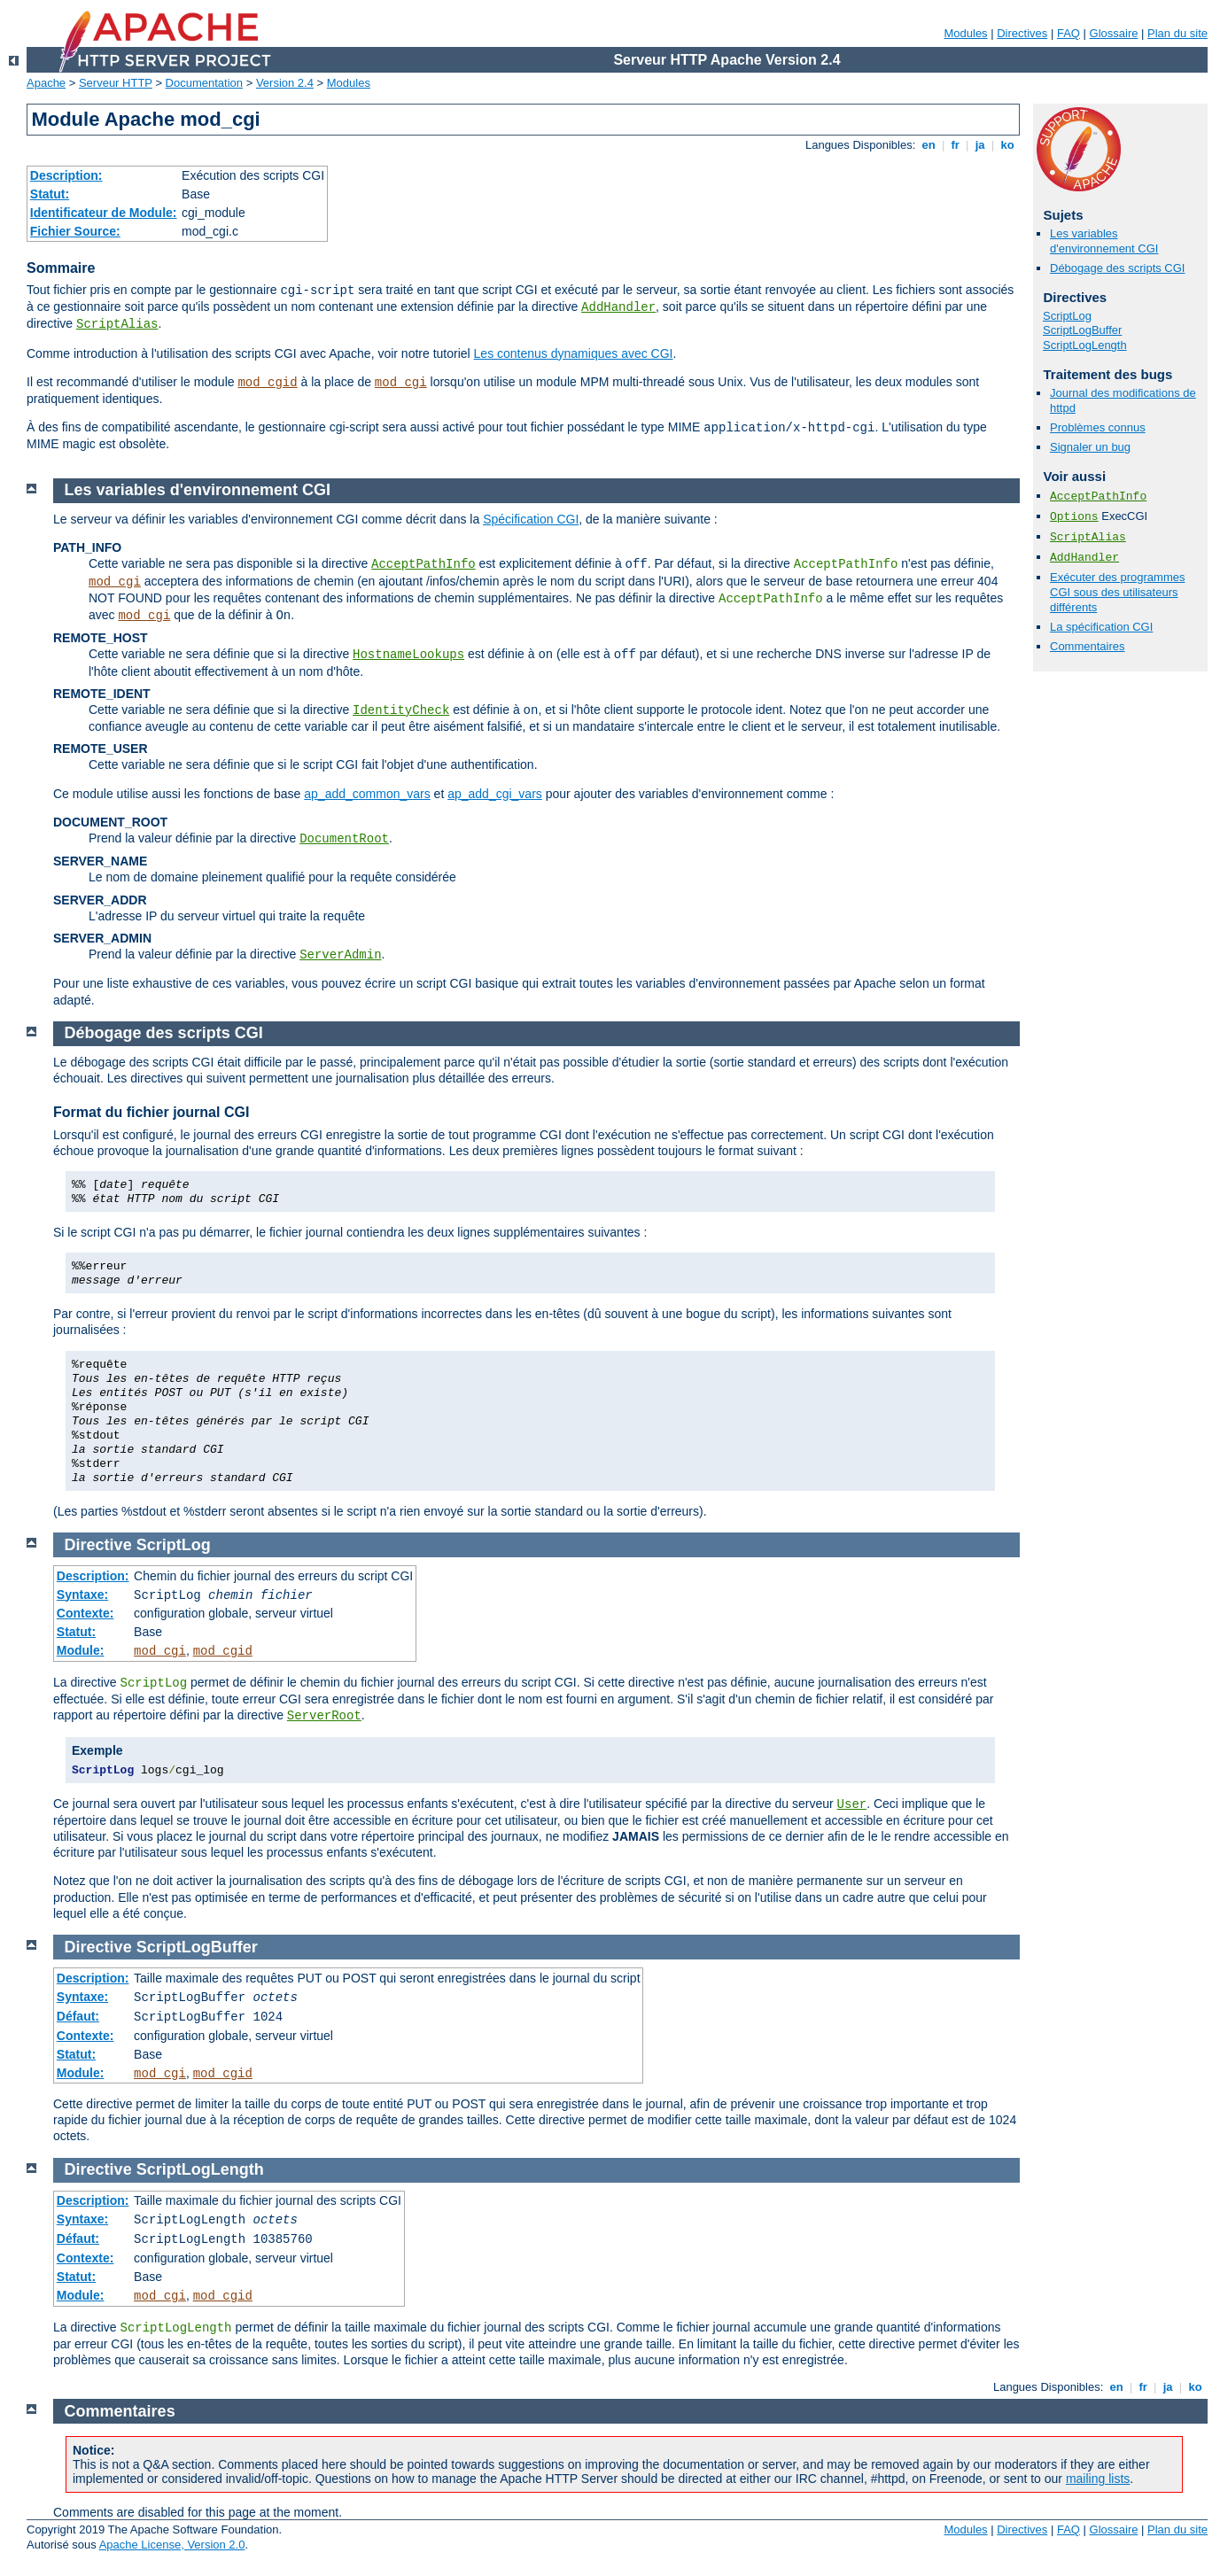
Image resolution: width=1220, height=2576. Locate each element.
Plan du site (1177, 33)
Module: (81, 1650)
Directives (1022, 33)
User (852, 1804)
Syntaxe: (82, 1594)
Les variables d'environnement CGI (1104, 241)
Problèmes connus (1098, 427)
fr (955, 144)
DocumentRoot (344, 839)
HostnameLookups (408, 655)
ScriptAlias (117, 324)
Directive (98, 1545)
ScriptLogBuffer (1082, 330)
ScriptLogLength (1085, 345)
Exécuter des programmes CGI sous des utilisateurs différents (1117, 592)
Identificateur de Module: (103, 213)
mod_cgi (401, 383)
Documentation (204, 82)
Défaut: (78, 2016)
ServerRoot (324, 1716)
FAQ (1068, 33)
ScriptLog (1067, 315)
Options (1074, 517)
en (928, 144)
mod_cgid (267, 383)
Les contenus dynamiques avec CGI (573, 353)
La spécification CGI (1101, 626)
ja (980, 144)
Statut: (49, 194)
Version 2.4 (285, 82)
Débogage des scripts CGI (1117, 268)
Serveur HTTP (115, 82)
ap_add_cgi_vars (494, 794)
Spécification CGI (531, 519)
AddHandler (618, 307)
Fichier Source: (75, 231)
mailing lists (1098, 2478)
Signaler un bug (1090, 447)
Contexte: (85, 1613)
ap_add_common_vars (367, 794)
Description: (66, 175)
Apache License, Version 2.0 (172, 2544)
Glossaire (1114, 33)
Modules (965, 33)
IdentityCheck (401, 710)
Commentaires (1087, 646)
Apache (46, 82)
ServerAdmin (340, 955)
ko (1007, 144)
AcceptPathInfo (1098, 496)
